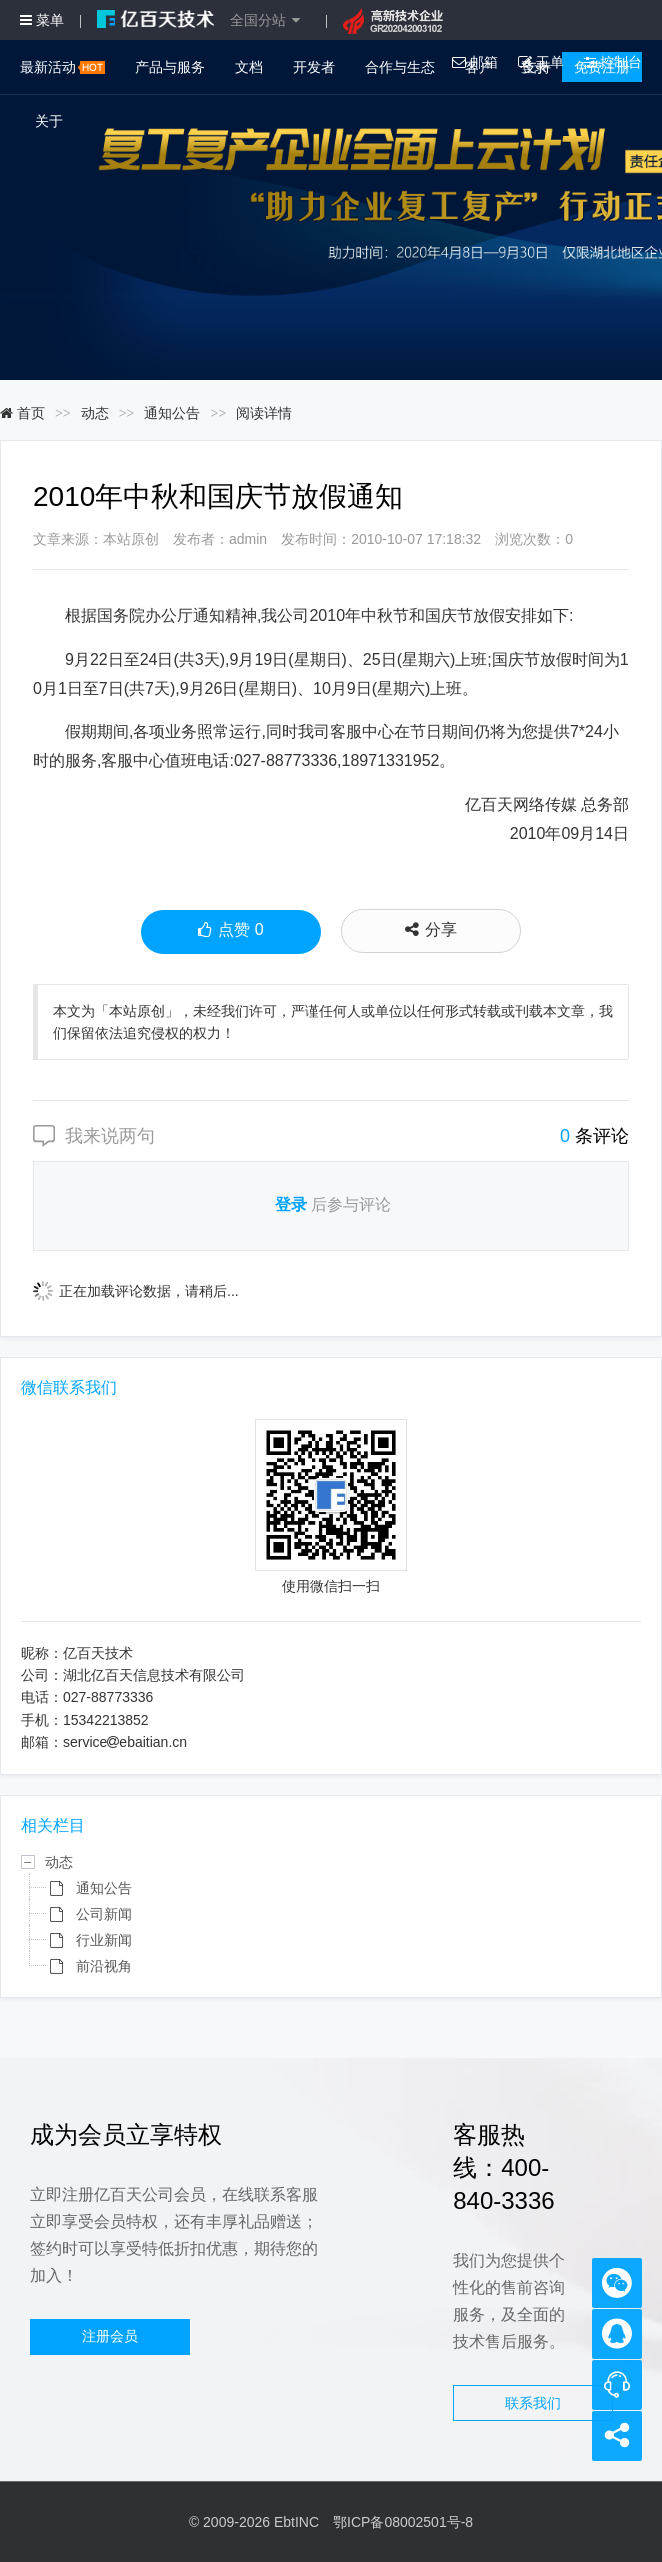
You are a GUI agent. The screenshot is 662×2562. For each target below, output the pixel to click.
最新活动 (62, 67)
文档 (249, 67)
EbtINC (296, 2522)
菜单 (42, 20)
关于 (49, 121)
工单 (541, 62)
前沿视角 (104, 1966)
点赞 (230, 932)
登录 (291, 1204)
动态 (95, 413)
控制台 (613, 62)
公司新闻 (104, 1914)
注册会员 (110, 2336)
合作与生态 (400, 67)
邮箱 (475, 62)
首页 (22, 413)
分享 (431, 929)
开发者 (314, 67)
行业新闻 (104, 1940)
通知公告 (172, 413)
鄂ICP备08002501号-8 (403, 2522)
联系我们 (533, 2403)
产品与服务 (170, 67)
